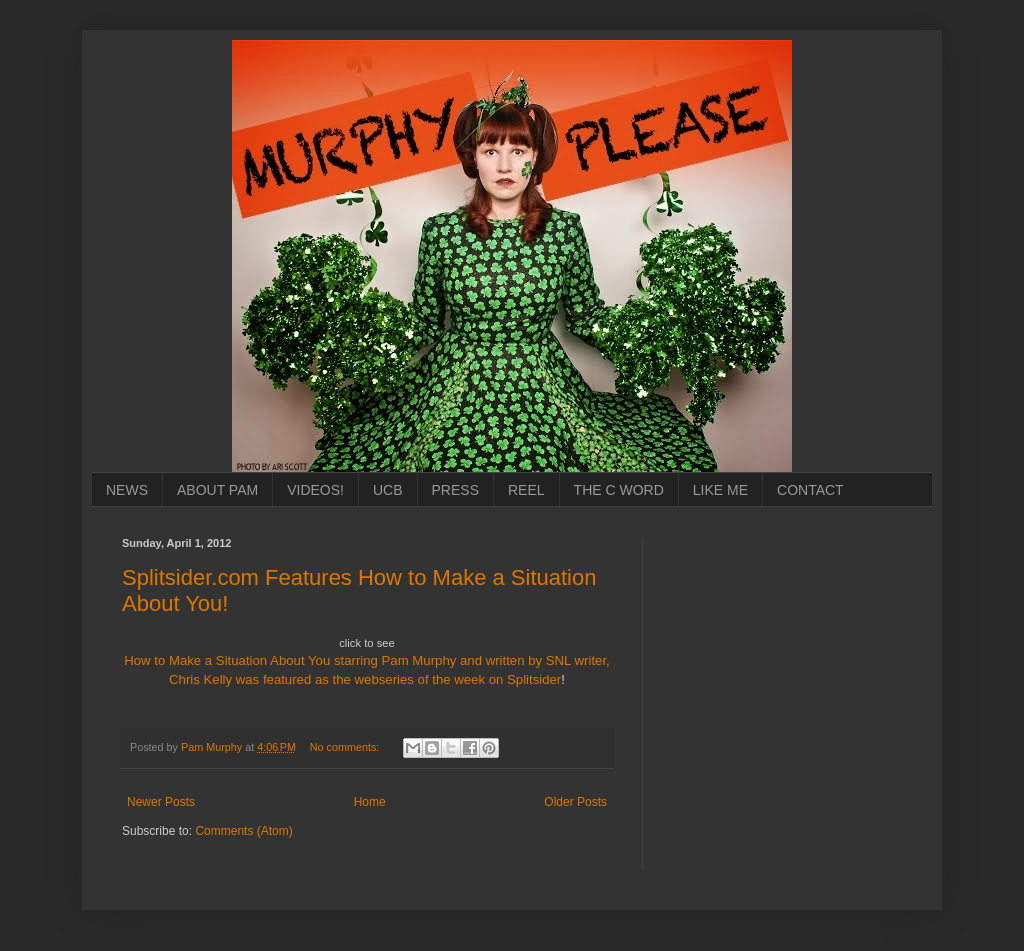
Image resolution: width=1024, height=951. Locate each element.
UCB (388, 490)
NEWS (127, 490)
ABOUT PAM (217, 490)
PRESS (455, 490)
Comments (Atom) (243, 831)
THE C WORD (619, 490)
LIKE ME (720, 490)
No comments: (346, 747)
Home (370, 802)
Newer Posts (161, 802)
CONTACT (810, 490)
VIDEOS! (315, 490)
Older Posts (575, 802)
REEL (526, 490)
